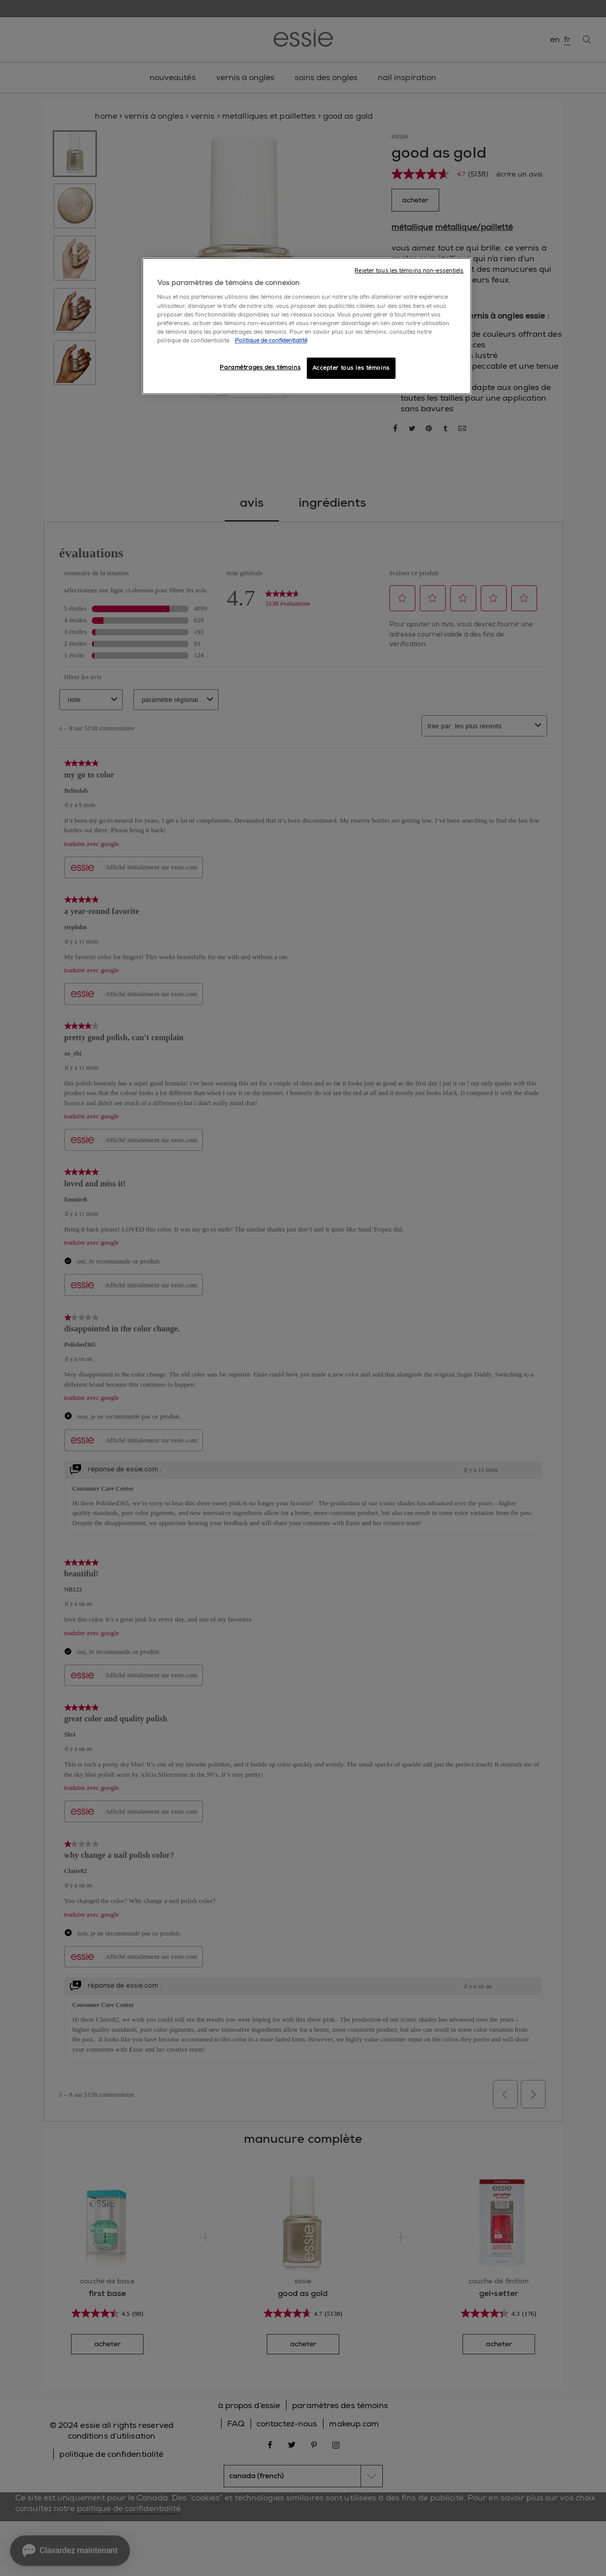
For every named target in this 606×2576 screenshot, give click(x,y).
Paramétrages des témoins (260, 367)
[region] (307, 326)
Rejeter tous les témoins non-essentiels (409, 270)
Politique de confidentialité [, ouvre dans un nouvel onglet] (271, 340)
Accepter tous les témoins (351, 368)
